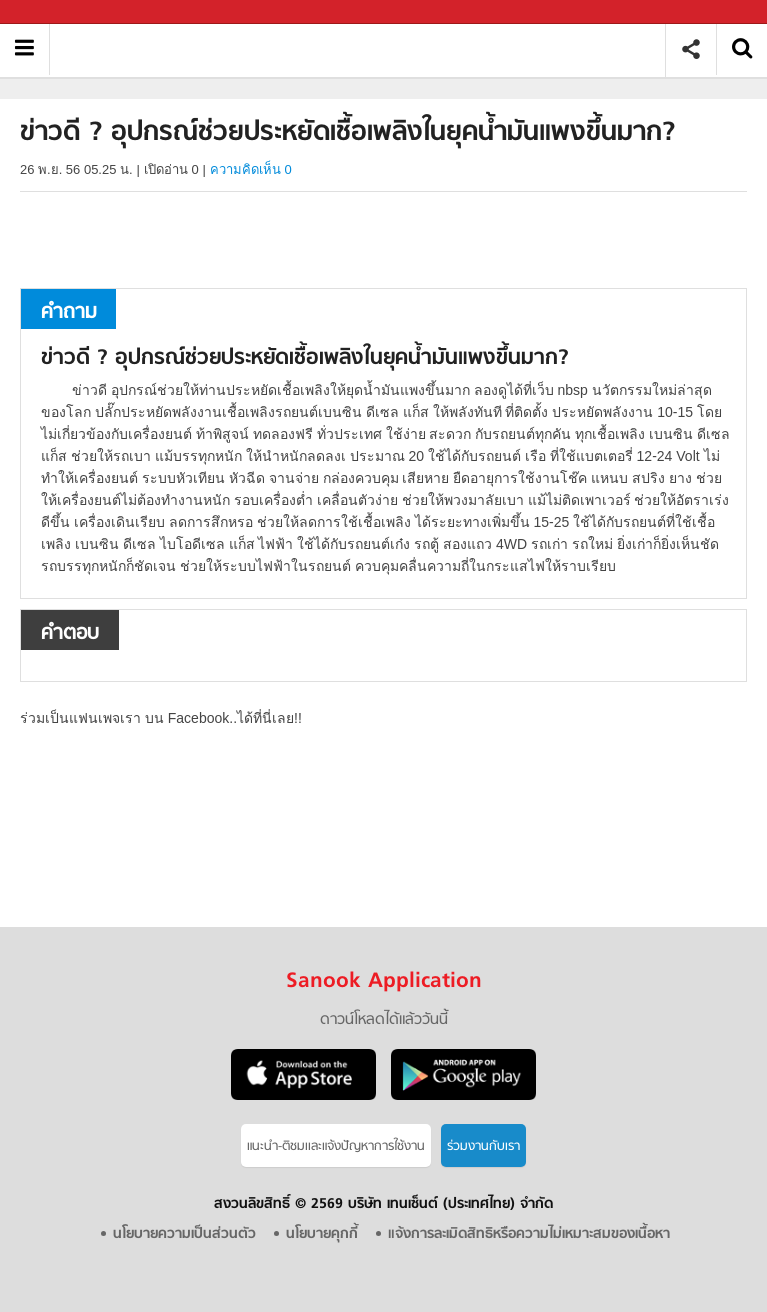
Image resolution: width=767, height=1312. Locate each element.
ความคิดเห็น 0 (251, 169)
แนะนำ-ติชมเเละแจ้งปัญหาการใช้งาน (336, 1146)
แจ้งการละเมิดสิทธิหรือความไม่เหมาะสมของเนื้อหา (529, 1234)
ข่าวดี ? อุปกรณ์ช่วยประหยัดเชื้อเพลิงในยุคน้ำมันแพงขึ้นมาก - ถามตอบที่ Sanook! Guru (364, 49)
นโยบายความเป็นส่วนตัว (184, 1234)
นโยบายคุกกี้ (322, 1234)
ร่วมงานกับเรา (483, 1146)
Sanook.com (60, 12)
